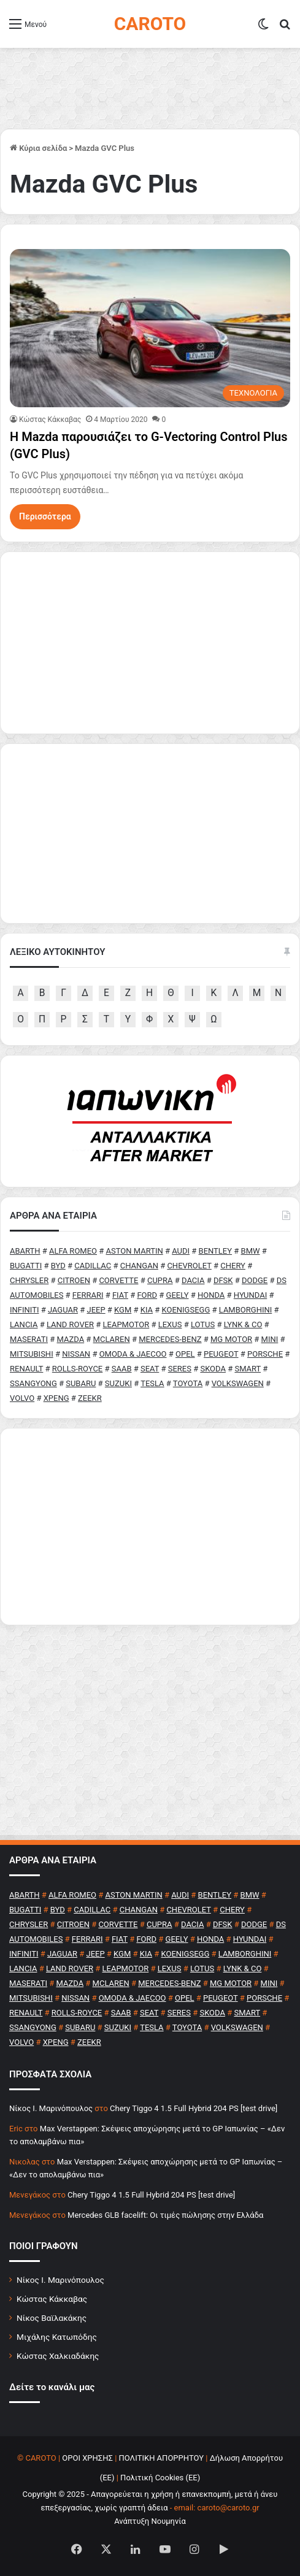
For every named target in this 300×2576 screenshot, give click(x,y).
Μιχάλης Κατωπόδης (57, 2337)
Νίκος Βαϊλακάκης (52, 2318)
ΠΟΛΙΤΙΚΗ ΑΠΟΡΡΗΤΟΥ (161, 2458)
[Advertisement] (150, 1526)
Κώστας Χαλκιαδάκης (58, 2356)
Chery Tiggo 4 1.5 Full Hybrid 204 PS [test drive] (193, 2108)
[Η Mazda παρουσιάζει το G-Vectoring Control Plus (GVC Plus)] (150, 328)
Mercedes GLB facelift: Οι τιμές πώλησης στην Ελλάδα (165, 2215)
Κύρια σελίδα (38, 148)
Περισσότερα (45, 516)
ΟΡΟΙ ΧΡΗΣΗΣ (87, 2458)
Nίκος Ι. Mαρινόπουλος (51, 2108)
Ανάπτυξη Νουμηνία (150, 2521)
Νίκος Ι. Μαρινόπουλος (60, 2280)
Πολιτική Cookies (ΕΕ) (160, 2477)
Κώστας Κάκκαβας (50, 419)
